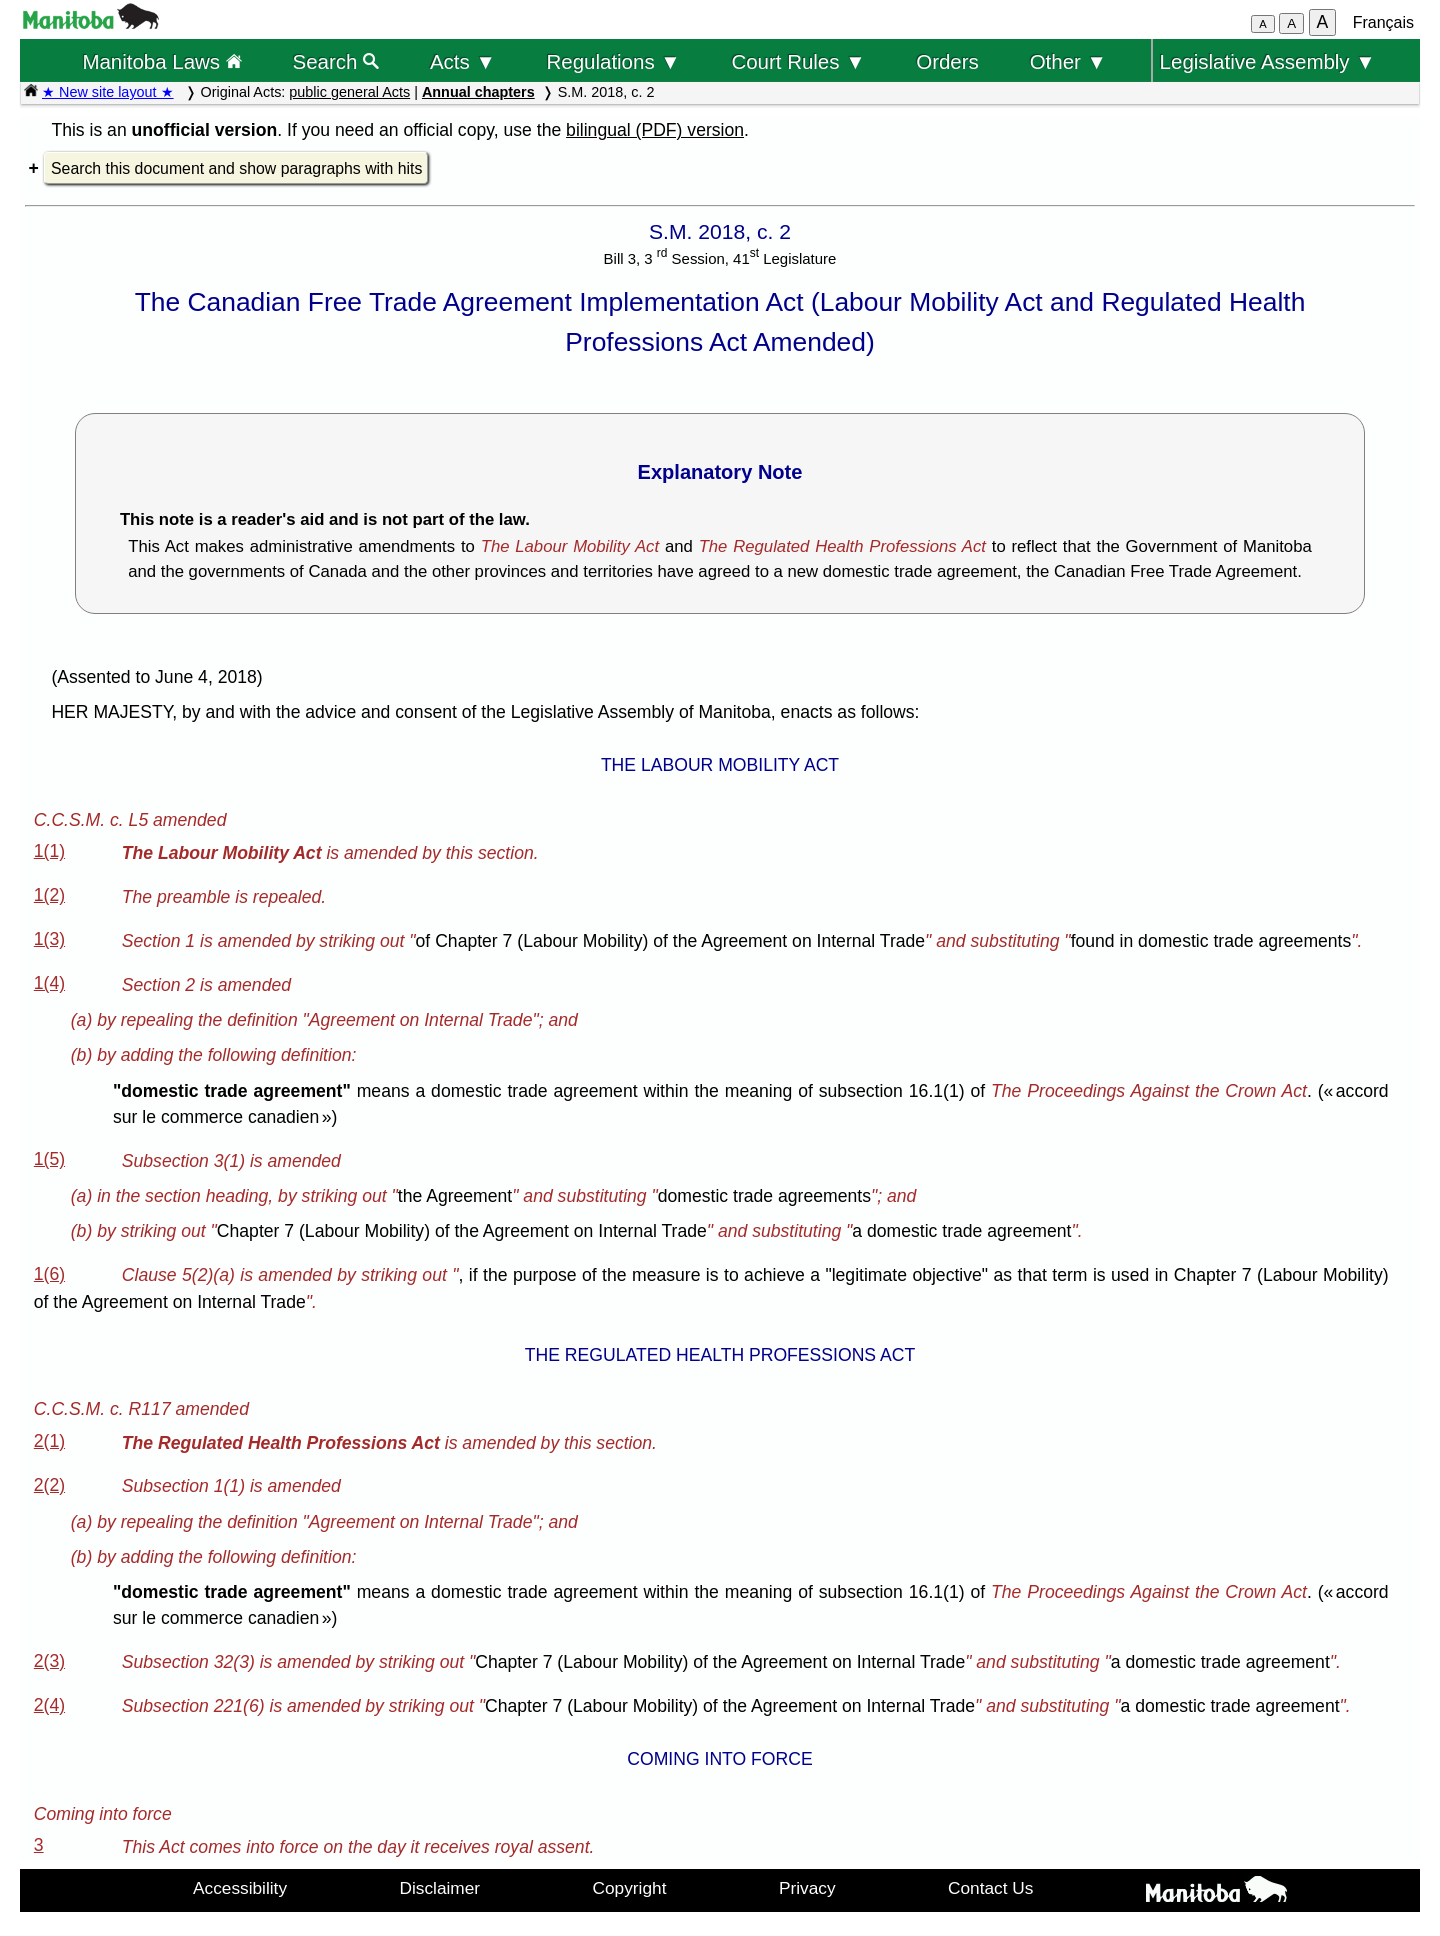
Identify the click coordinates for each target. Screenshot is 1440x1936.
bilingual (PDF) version (655, 130)
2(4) (49, 1705)
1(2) (49, 895)
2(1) (49, 1441)
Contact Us (990, 1888)
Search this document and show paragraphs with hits (236, 168)
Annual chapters (478, 92)
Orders (947, 61)
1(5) (49, 1159)
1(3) (49, 939)
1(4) (49, 983)
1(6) (49, 1274)
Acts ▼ (463, 61)
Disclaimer (440, 1888)
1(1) (49, 851)
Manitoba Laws (161, 61)
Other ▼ (1068, 61)
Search (336, 61)
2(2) (49, 1485)
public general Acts (349, 92)
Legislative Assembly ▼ (1268, 61)
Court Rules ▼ (798, 61)
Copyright (630, 1888)
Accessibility (240, 1888)
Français (1383, 22)
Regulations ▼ (614, 61)
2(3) (49, 1661)
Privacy (807, 1888)
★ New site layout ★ (108, 92)
